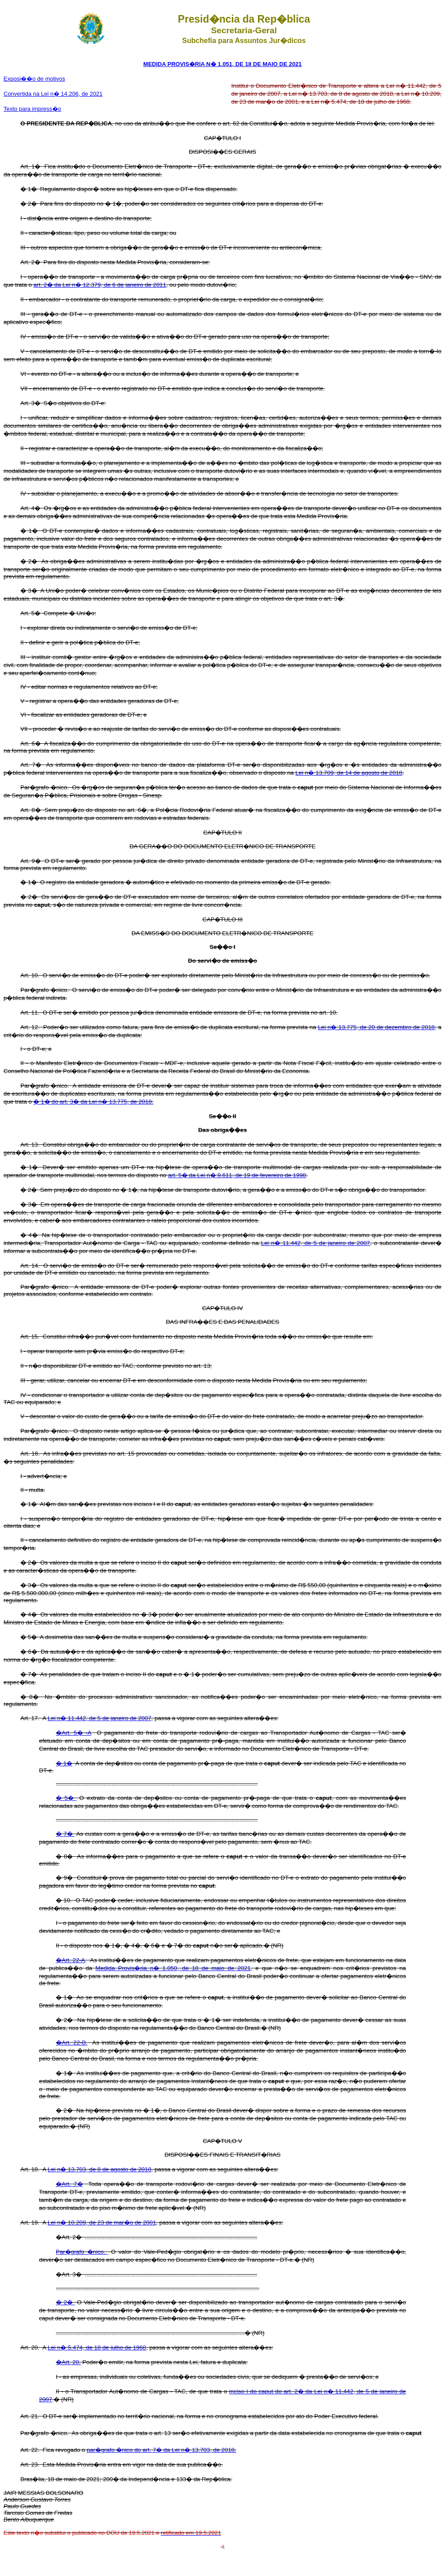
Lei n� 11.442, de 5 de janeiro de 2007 (315, 1243)
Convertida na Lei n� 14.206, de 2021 (53, 93)
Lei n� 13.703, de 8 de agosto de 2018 (100, 2169)
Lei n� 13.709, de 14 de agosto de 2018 (348, 772)
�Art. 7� (69, 2184)
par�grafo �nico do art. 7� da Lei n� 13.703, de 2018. (161, 2450)
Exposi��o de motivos (34, 78)
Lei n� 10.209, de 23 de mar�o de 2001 (102, 2222)
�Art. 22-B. (71, 2042)
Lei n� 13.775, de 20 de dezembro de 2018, (377, 1027)
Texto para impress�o (32, 108)
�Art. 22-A (70, 1960)
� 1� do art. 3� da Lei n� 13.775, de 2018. (93, 1101)
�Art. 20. (68, 2362)
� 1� (64, 1763)
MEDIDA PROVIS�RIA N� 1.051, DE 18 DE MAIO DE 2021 (222, 64)
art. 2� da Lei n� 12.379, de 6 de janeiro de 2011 (99, 284)
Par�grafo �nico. (82, 2251)
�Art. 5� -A (73, 1732)
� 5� (66, 1798)
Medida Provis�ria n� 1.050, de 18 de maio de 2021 (172, 1968)
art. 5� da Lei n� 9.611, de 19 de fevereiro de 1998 (237, 1175)
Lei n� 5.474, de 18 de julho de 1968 (97, 2347)
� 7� (65, 1834)
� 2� (65, 2302)
